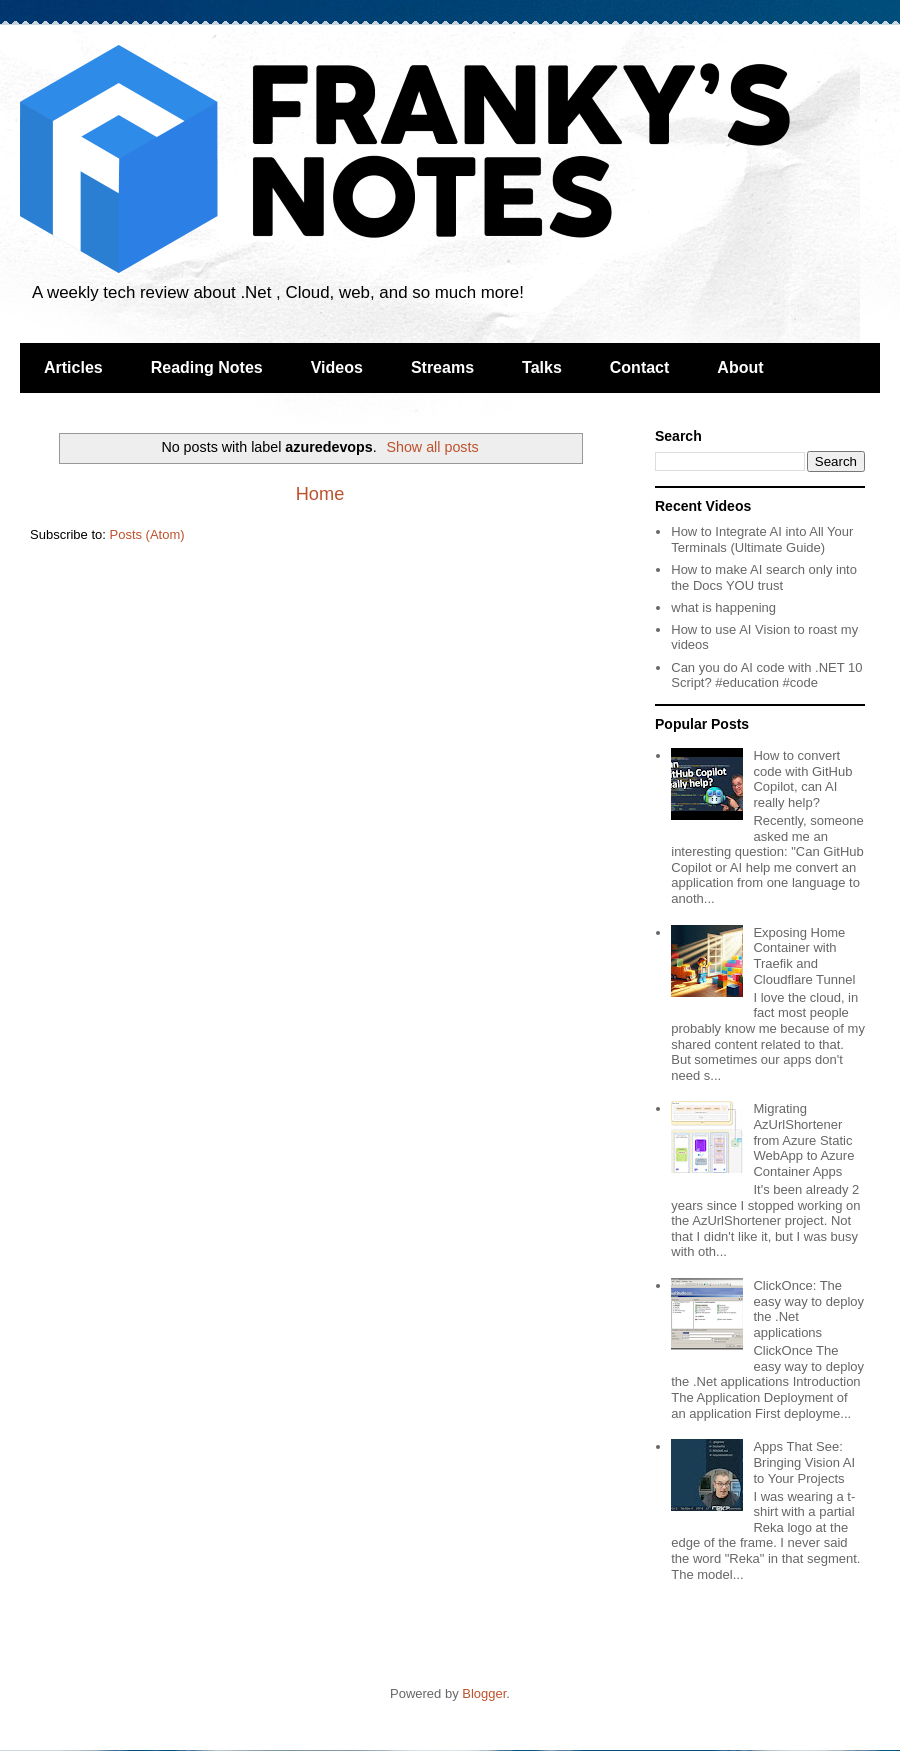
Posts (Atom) (147, 534)
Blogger (484, 1693)
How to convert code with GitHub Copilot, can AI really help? (802, 779)
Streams (442, 367)
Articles (73, 367)
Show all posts (432, 447)
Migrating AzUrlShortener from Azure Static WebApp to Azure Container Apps (803, 1139)
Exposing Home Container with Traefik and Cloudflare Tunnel (804, 956)
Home (320, 494)
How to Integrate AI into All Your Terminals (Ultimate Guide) (762, 539)
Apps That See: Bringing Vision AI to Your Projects (804, 1462)
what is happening (723, 607)
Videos (337, 367)
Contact (640, 367)
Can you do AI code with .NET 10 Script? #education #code (766, 675)
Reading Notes (207, 367)
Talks (542, 367)
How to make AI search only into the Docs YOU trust (764, 577)
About (740, 367)
